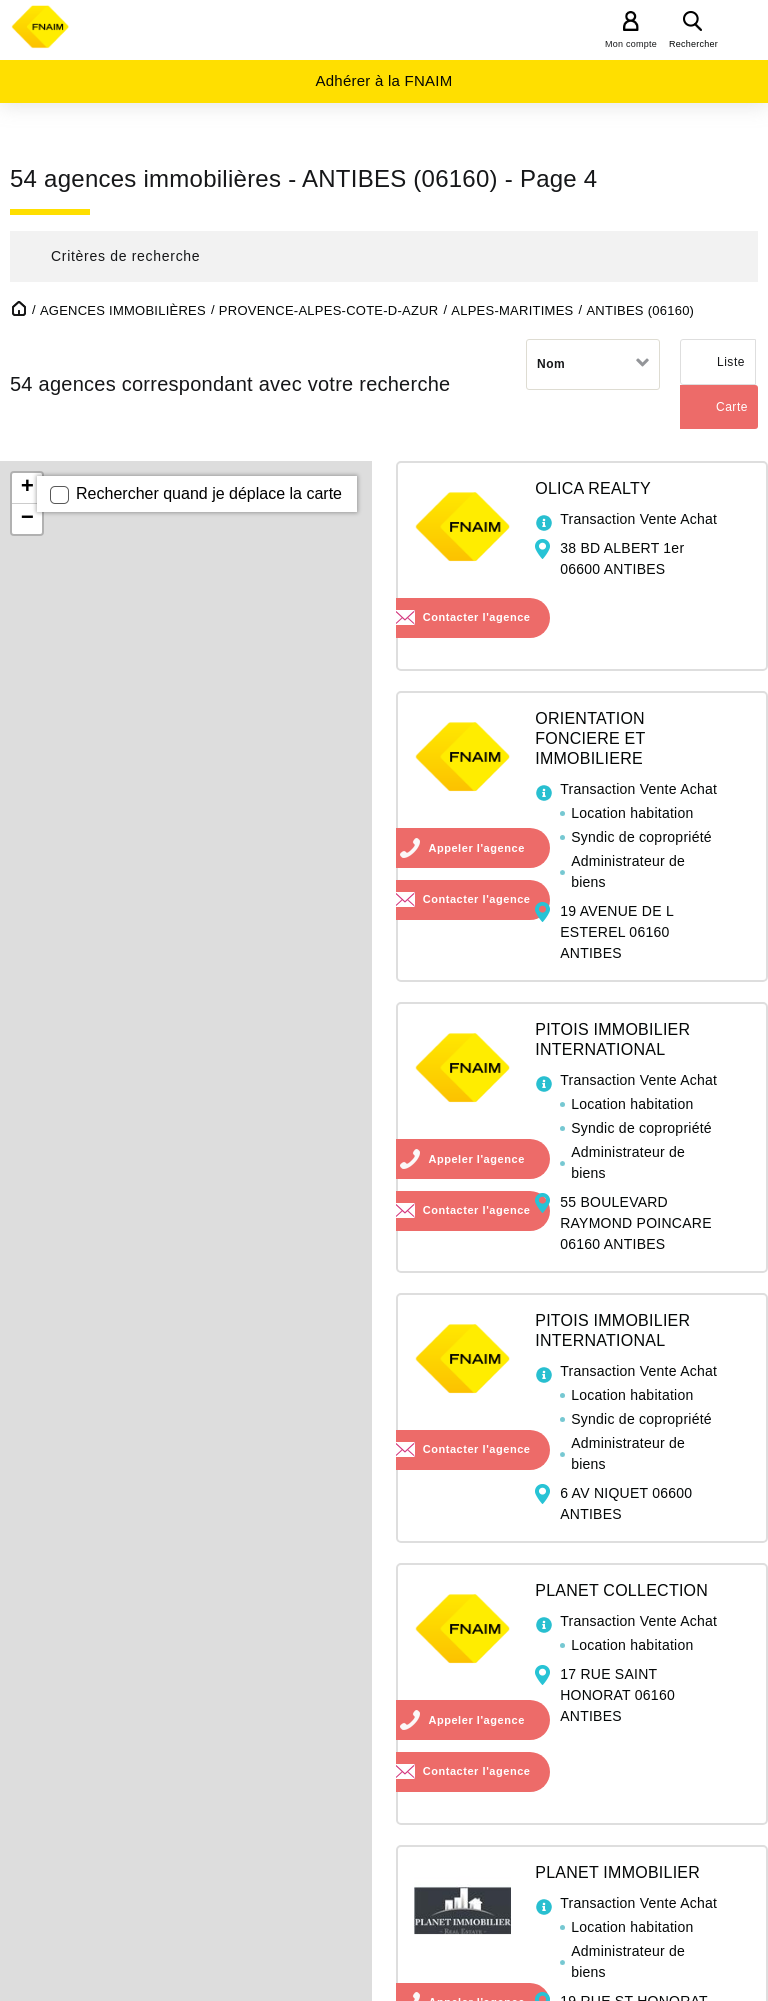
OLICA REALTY (593, 488)
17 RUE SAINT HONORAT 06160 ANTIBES (617, 1695)
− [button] (27, 519)
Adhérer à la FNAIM (383, 80)
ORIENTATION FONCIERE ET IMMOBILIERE (590, 738)
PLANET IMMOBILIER (617, 1872)
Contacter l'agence (477, 617)
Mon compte (631, 44)
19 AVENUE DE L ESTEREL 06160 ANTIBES (616, 932)
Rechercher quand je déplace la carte (209, 493)
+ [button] (27, 488)
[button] (384, 256)
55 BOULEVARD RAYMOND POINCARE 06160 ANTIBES (636, 1223)
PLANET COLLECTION (621, 1590)
